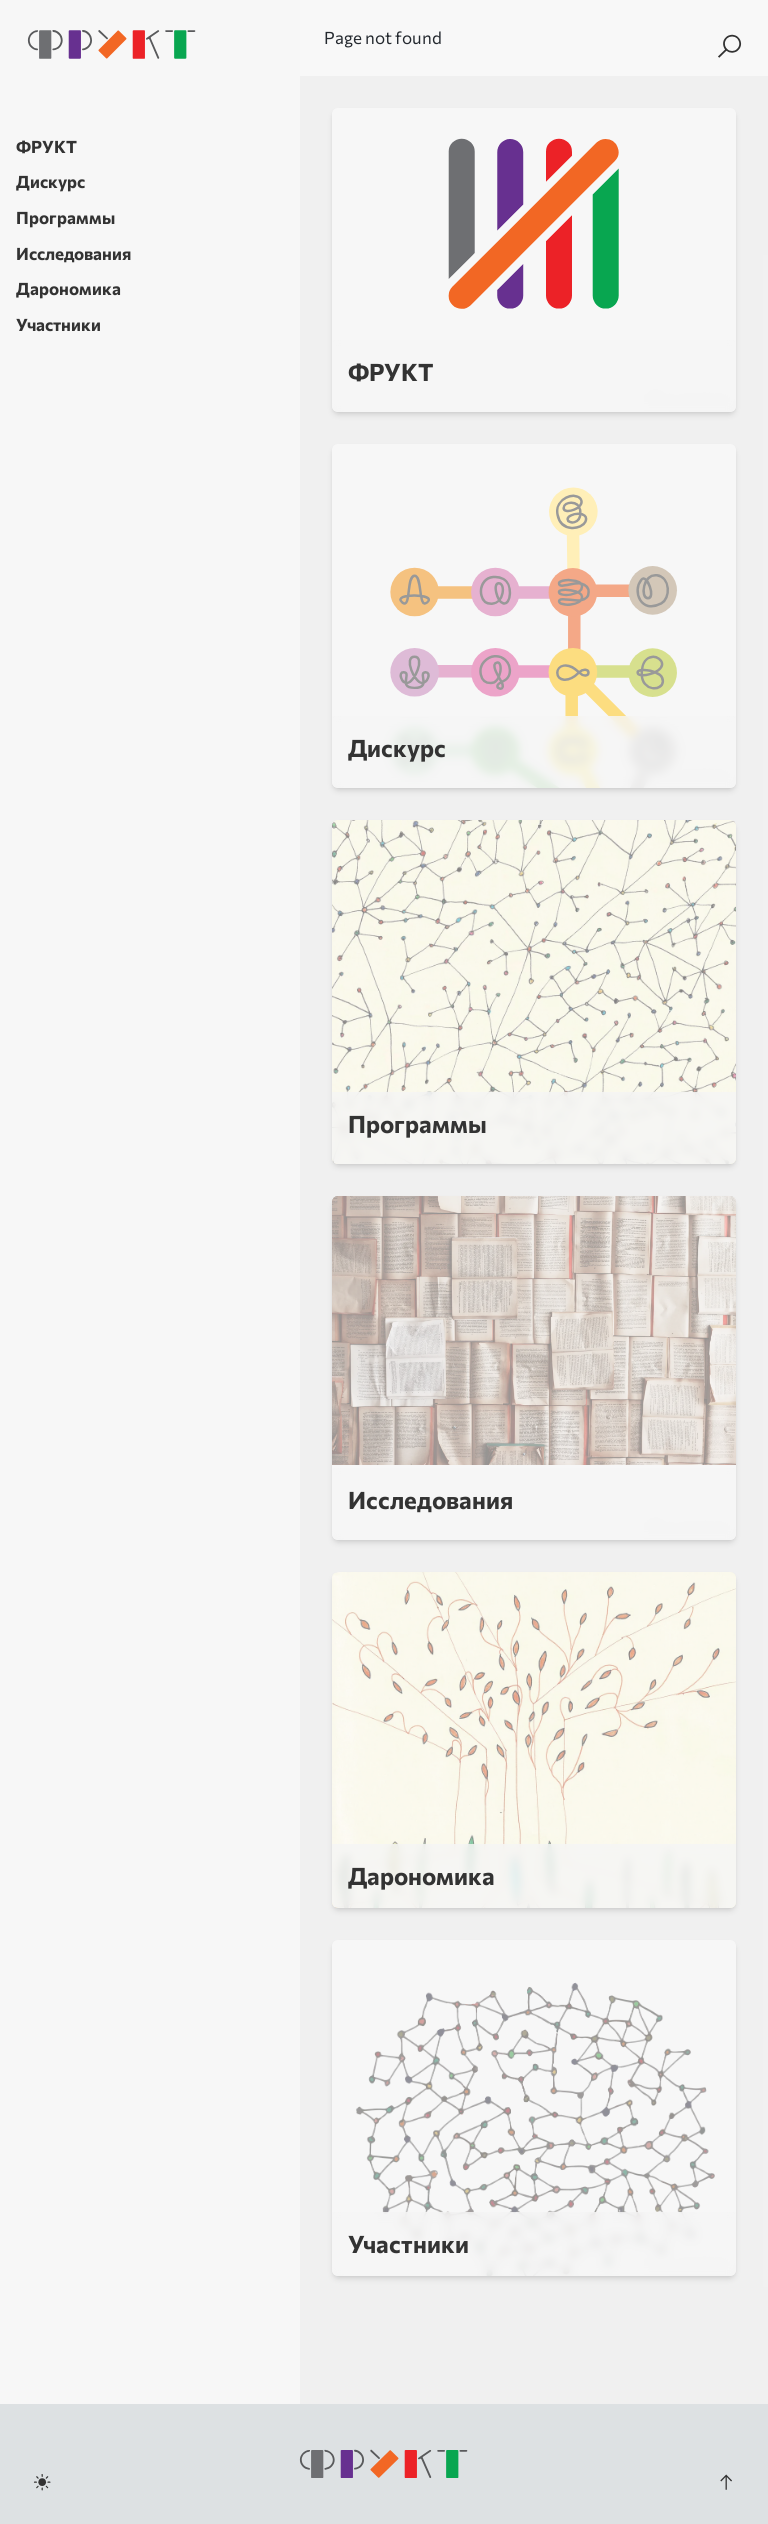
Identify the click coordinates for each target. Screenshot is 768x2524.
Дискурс (50, 181)
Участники (58, 324)
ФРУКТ (46, 146)
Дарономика (68, 288)
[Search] (729, 46)
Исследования (73, 253)
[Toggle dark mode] (42, 2482)
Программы (65, 217)
